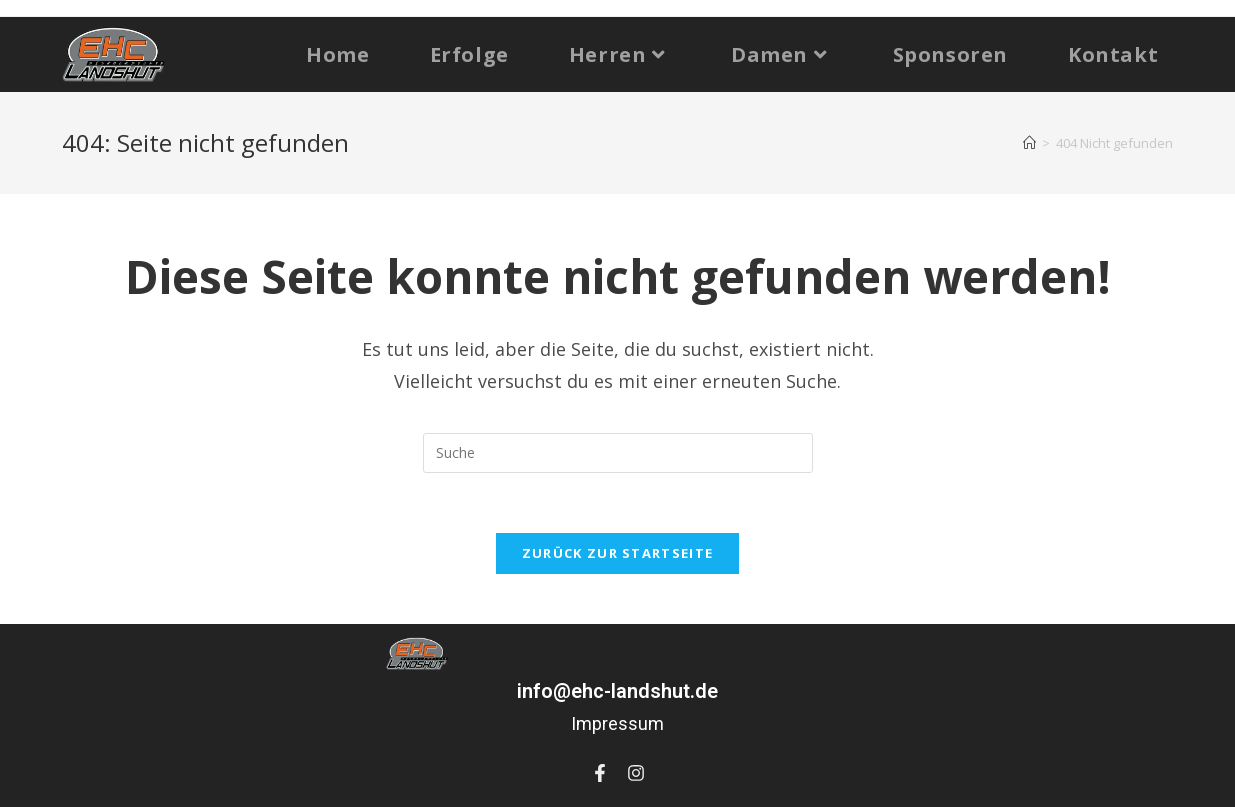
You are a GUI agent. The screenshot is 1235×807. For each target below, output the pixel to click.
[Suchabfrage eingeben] (618, 453)
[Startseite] (1029, 143)
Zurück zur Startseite (617, 553)
